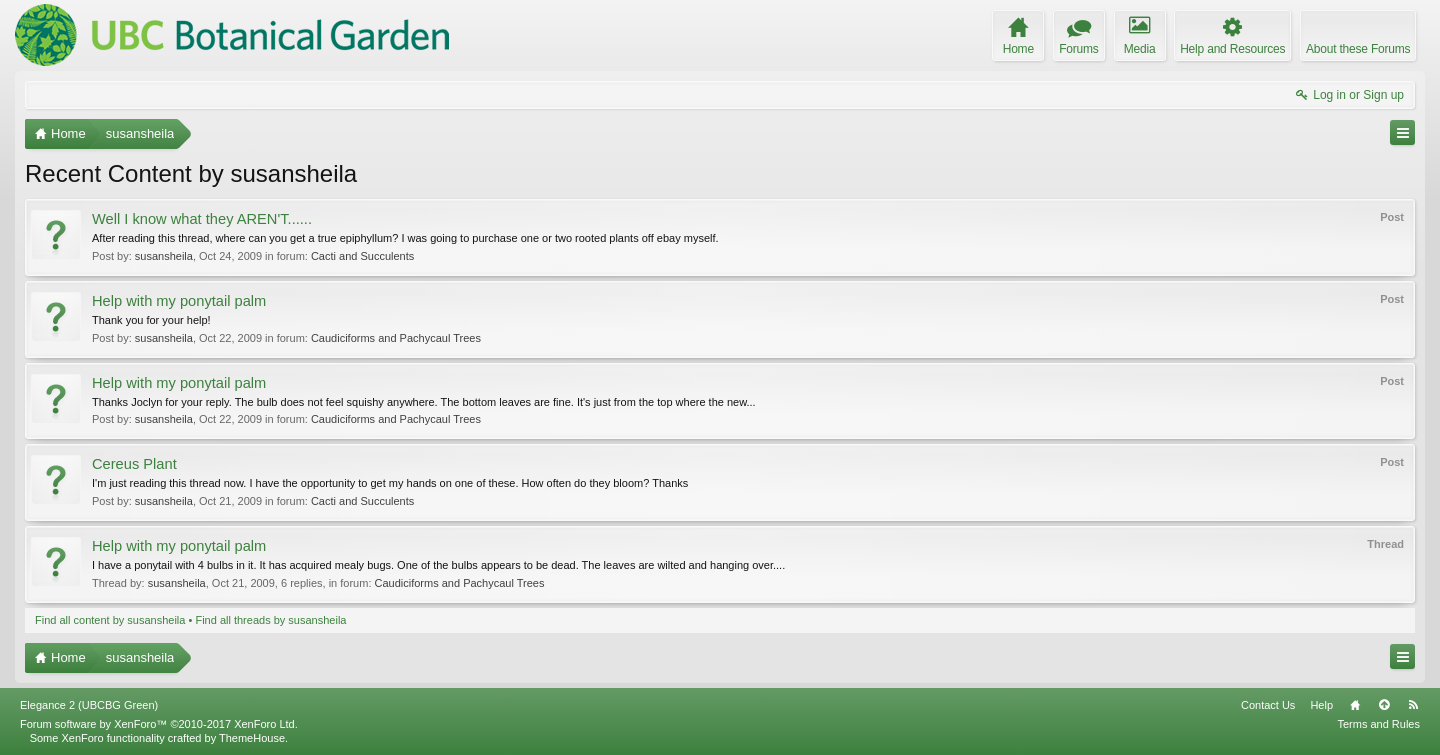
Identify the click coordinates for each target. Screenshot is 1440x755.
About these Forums (1358, 49)
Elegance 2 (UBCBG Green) (89, 705)
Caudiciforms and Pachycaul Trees (396, 338)
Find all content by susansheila (110, 620)
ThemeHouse (252, 738)
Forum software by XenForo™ (159, 724)
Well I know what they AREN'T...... (202, 219)
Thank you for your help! (151, 320)
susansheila (164, 256)
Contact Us (1268, 705)
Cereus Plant (134, 464)
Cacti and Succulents (362, 256)
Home (1355, 705)
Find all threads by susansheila (270, 620)
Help (1321, 705)
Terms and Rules (1378, 724)
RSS (1413, 705)
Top (1384, 705)
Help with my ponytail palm (179, 301)
